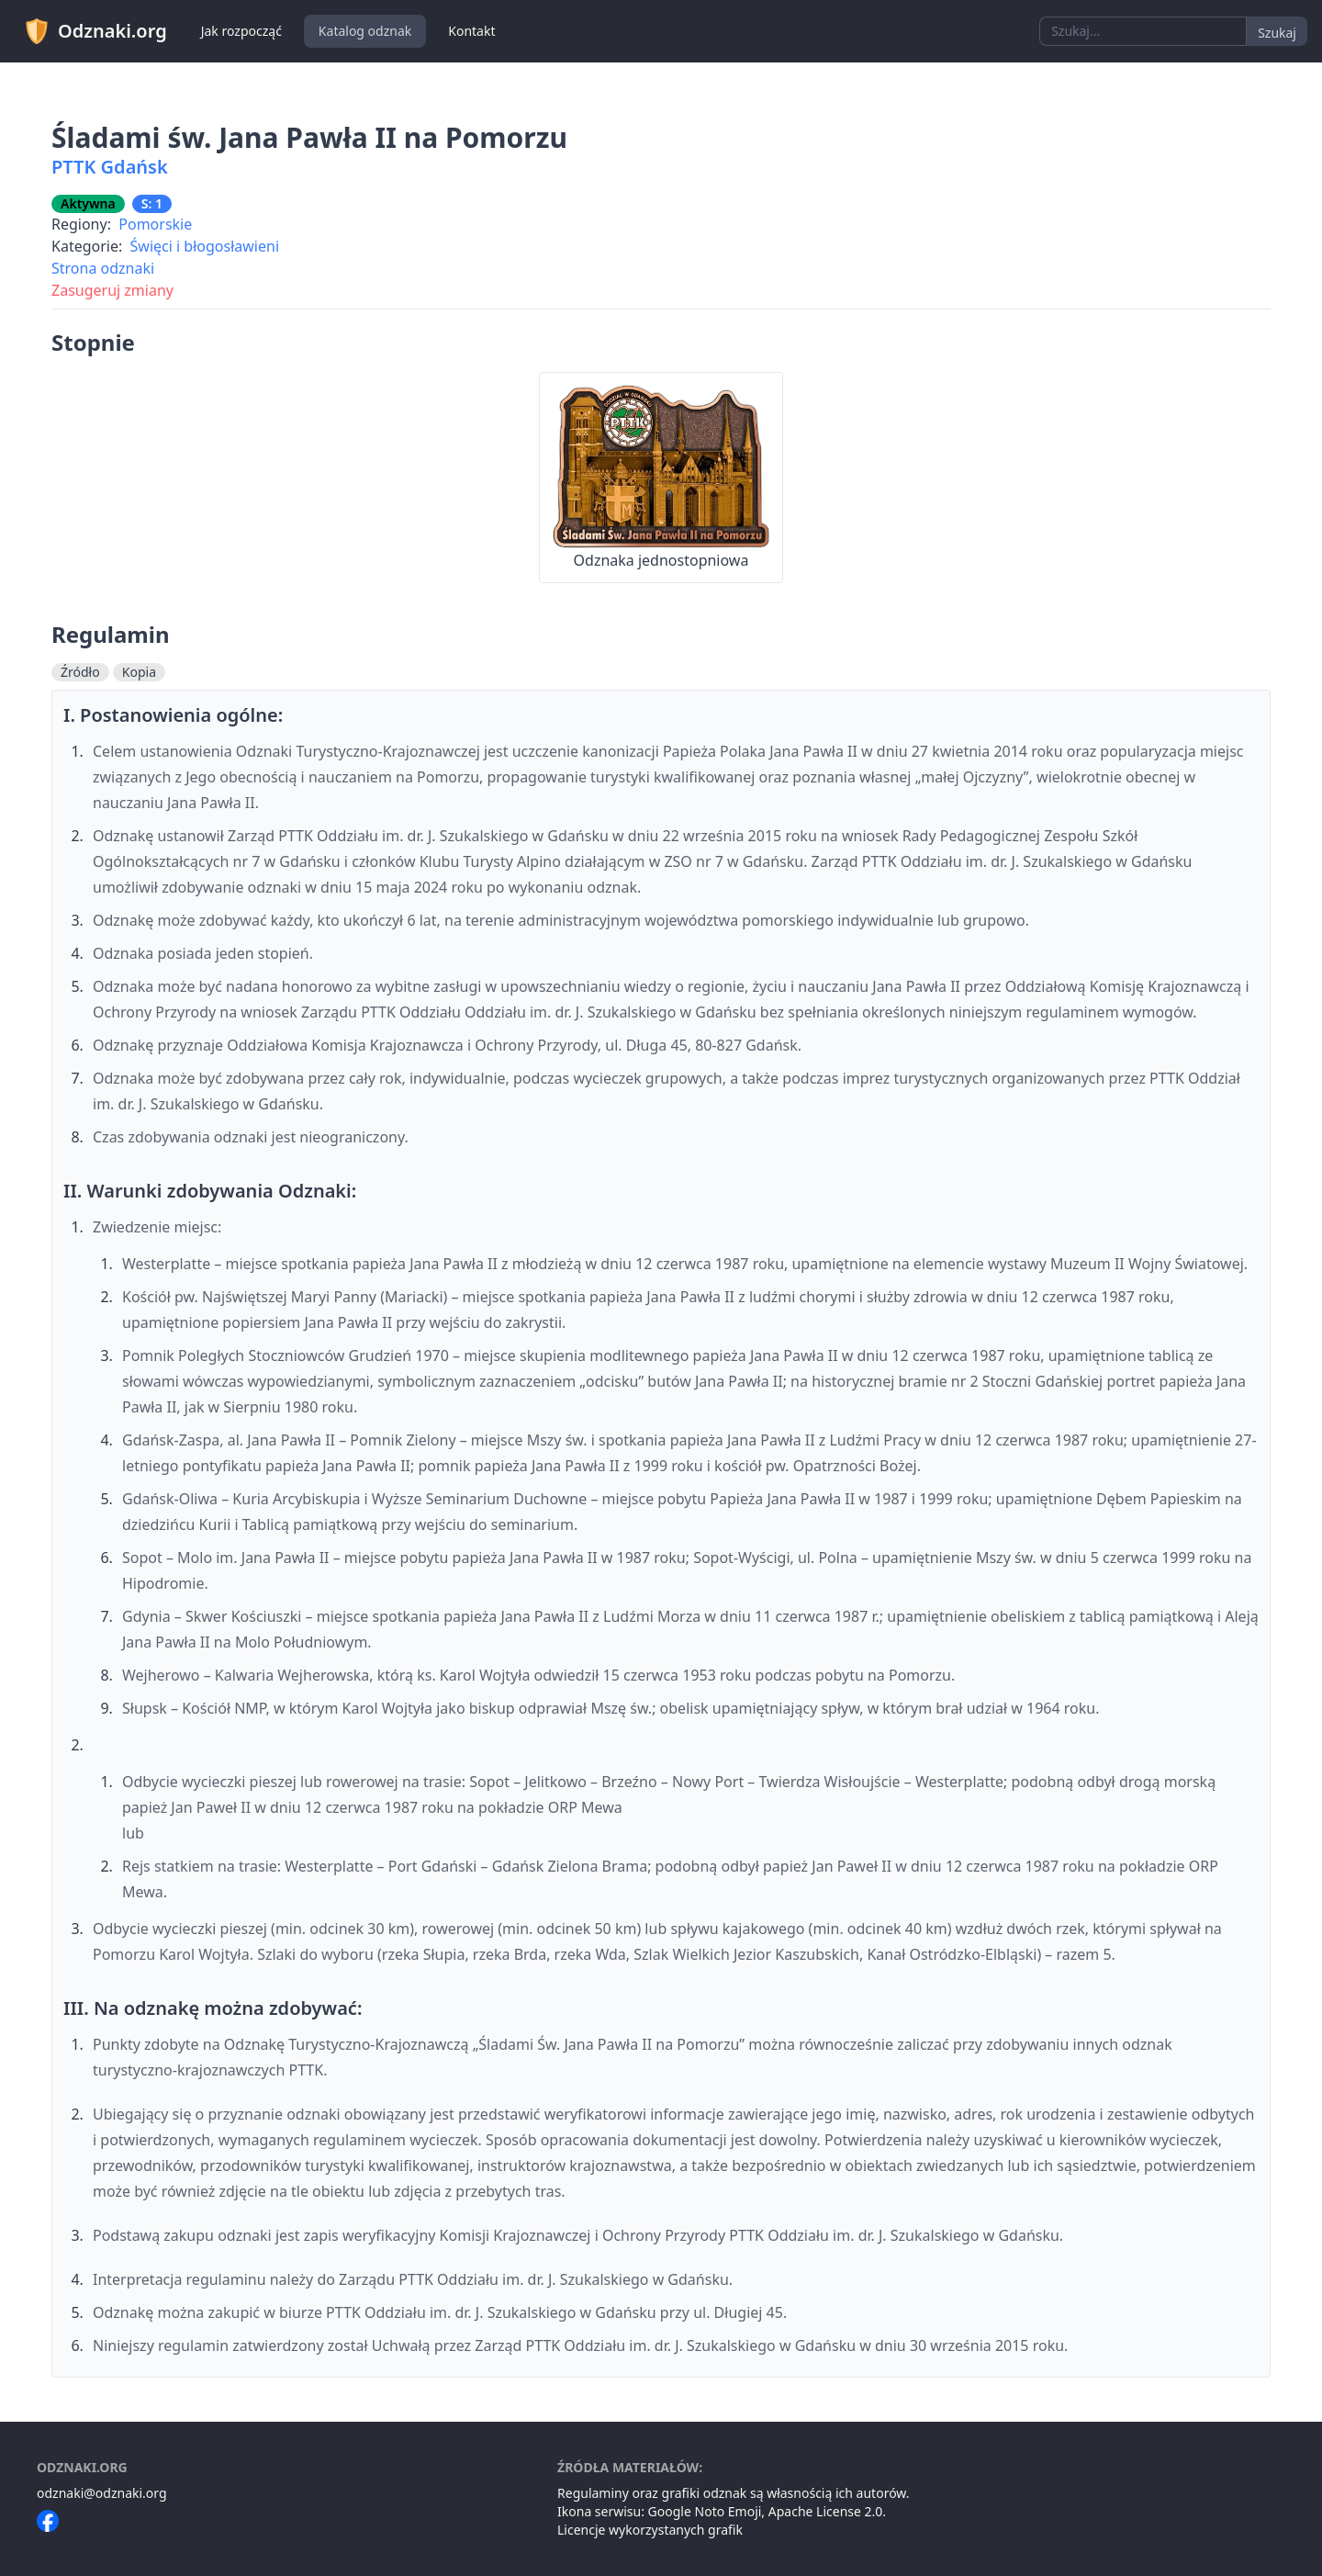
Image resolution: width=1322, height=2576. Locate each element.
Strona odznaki (102, 268)
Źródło (80, 672)
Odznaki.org (95, 31)
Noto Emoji (728, 2511)
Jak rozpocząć (241, 30)
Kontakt (471, 30)
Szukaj (1277, 32)
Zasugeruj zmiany (112, 290)
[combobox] (1143, 31)
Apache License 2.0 (825, 2511)
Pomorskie (155, 224)
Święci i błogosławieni (204, 246)
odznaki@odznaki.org (102, 2493)
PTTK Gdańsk (109, 166)
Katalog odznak (365, 30)
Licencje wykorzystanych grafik (650, 2529)
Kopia (139, 672)
